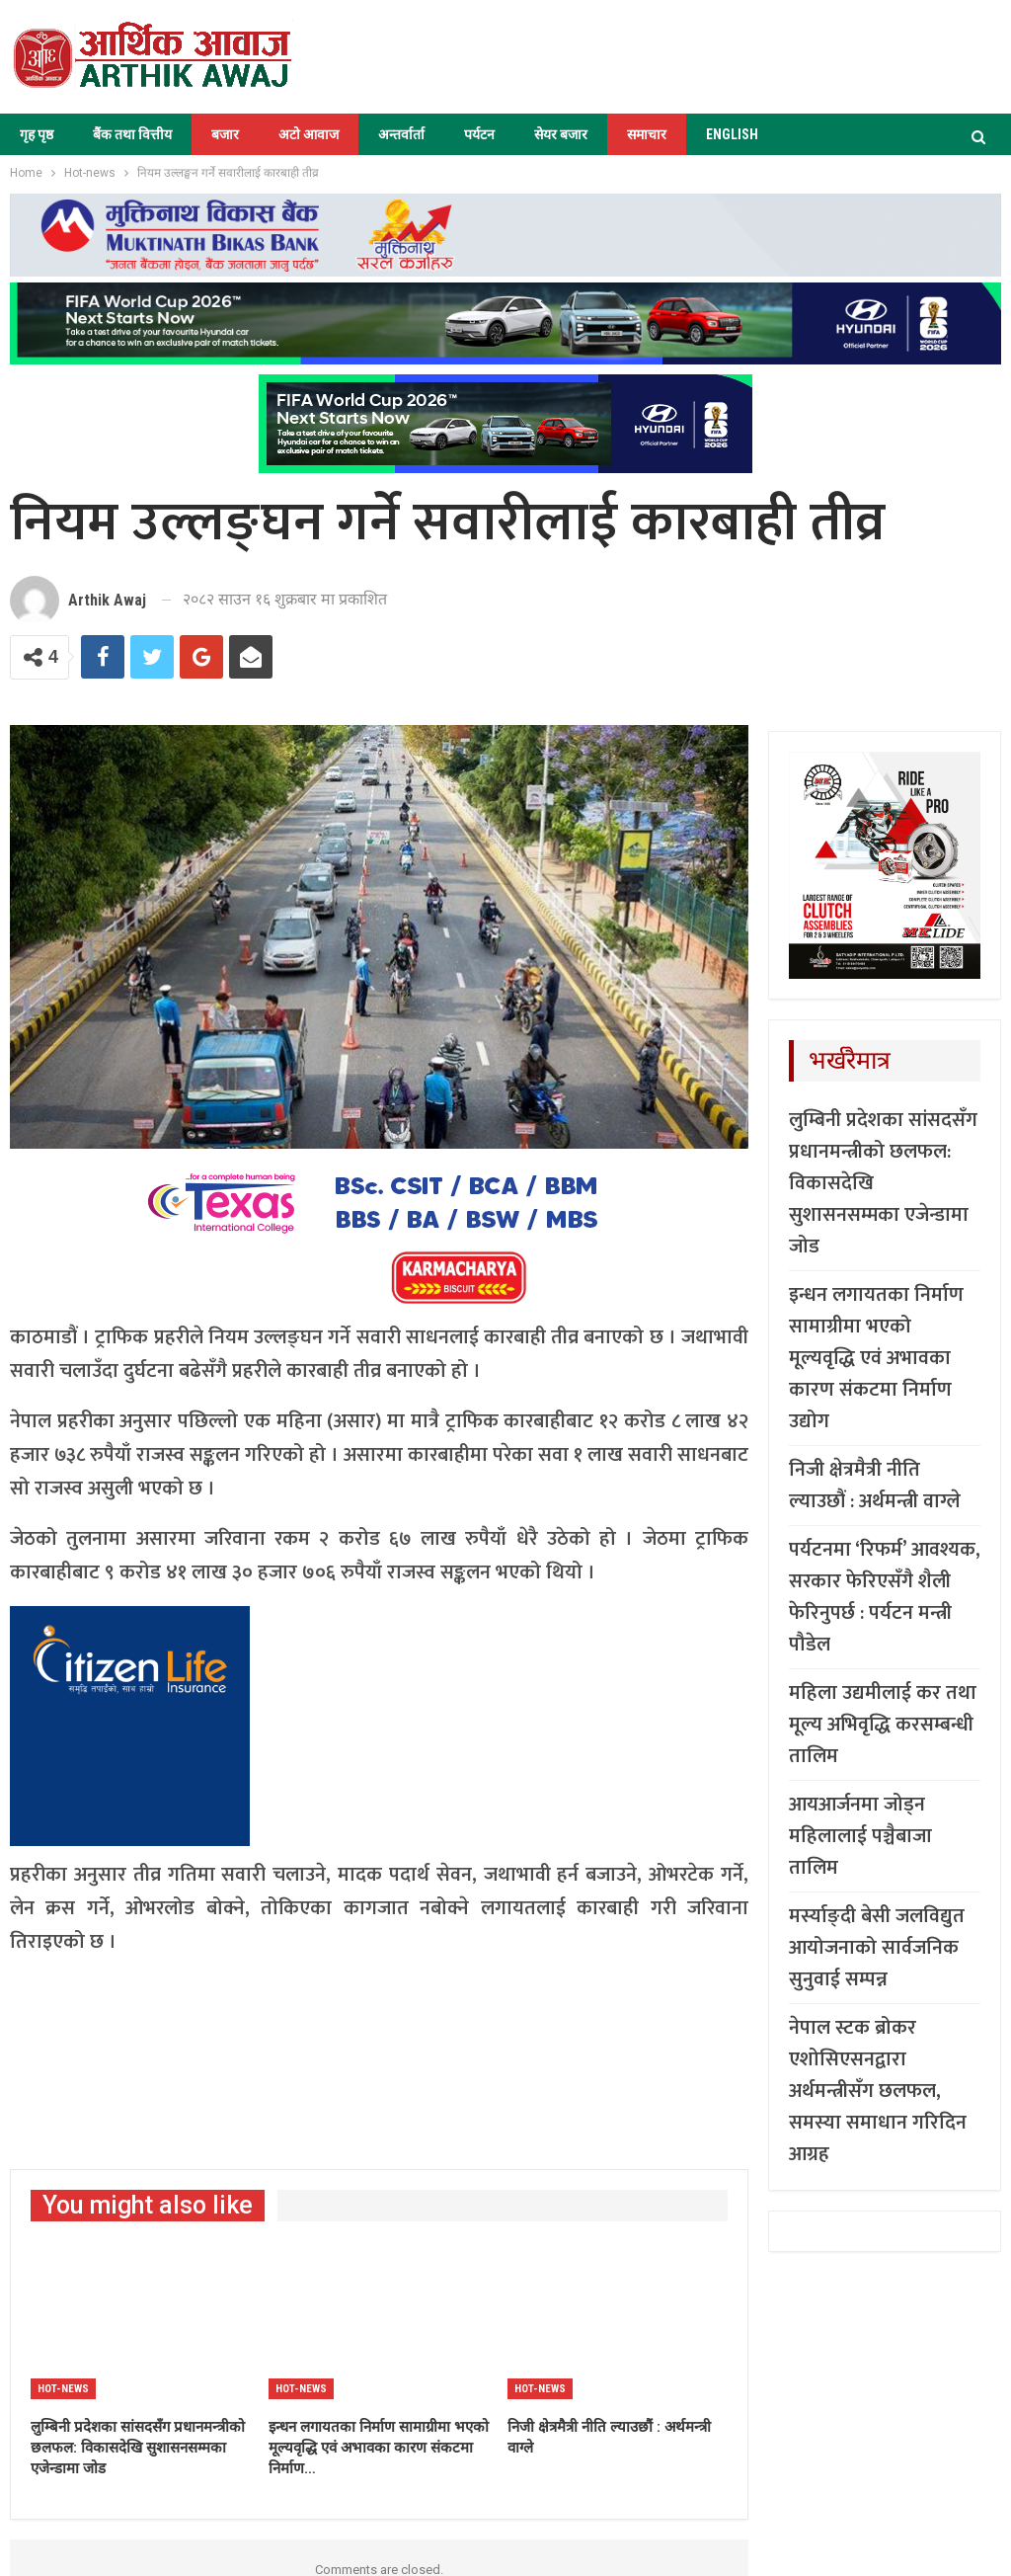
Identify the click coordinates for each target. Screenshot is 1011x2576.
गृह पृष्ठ (36, 134)
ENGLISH (732, 134)
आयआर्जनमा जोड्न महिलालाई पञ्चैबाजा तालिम (860, 1836)
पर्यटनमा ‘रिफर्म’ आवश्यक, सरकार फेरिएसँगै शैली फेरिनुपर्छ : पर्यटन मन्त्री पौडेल (884, 1597)
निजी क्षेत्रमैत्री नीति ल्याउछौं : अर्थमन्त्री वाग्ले (875, 1485)
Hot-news (63, 2388)
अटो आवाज (308, 134)
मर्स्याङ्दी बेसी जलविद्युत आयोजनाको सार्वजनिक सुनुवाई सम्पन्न (877, 1947)
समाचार (646, 134)
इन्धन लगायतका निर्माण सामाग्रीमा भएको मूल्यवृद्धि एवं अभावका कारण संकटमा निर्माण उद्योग (876, 1358)
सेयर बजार (560, 134)
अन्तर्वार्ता (401, 134)
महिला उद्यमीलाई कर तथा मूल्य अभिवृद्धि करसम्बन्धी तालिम (882, 1724)
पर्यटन (479, 134)
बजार (225, 134)
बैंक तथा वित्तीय (132, 134)
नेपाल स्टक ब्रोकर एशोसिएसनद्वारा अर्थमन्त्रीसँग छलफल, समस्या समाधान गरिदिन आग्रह (878, 2091)
